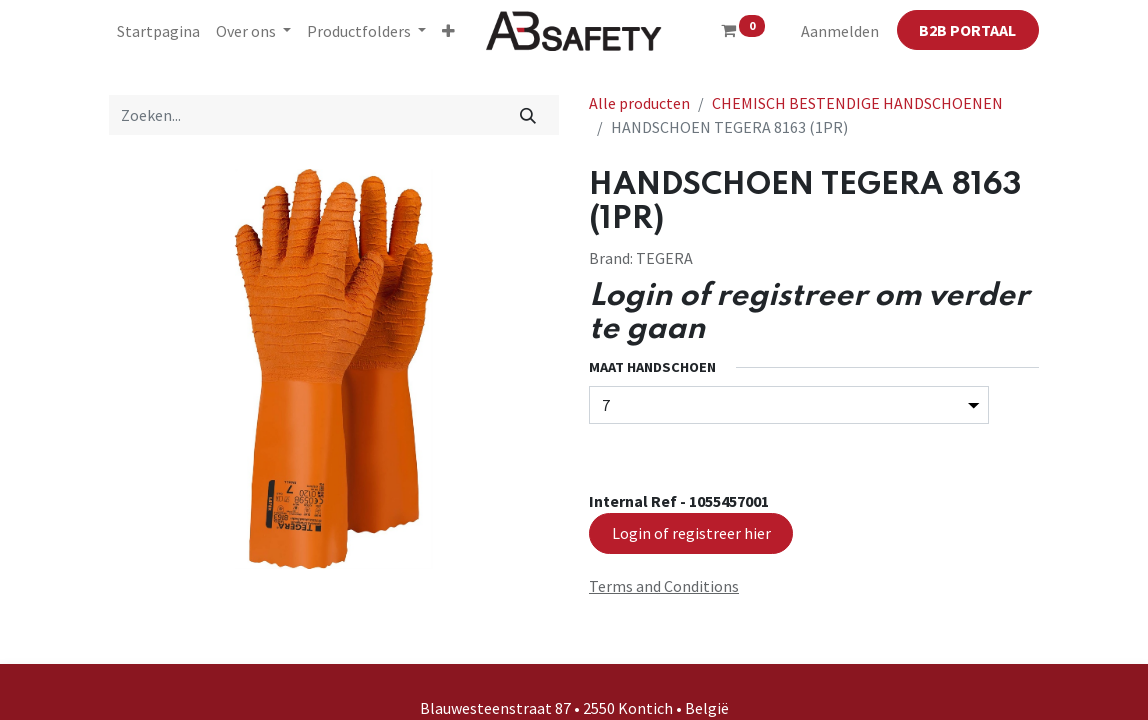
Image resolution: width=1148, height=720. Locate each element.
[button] (448, 31)
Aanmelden (840, 31)
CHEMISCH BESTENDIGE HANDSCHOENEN (857, 103)
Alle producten (639, 103)
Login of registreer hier (691, 533)
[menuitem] (158, 31)
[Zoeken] (528, 115)
